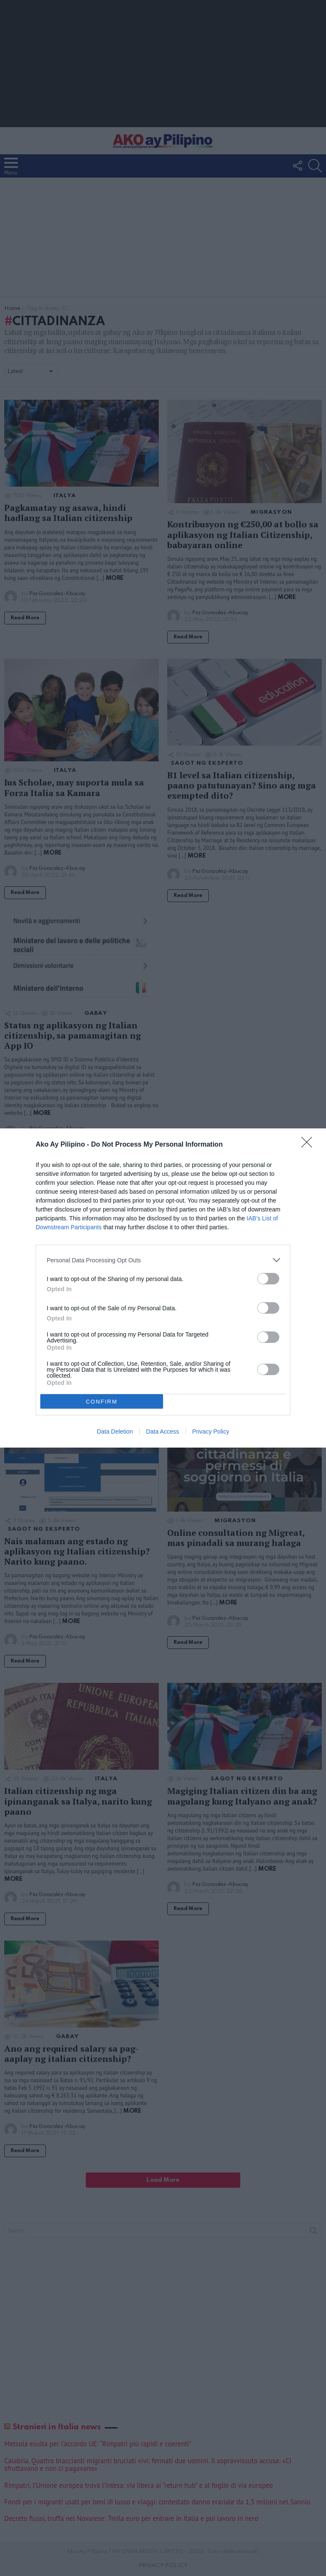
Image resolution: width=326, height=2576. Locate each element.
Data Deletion (115, 1431)
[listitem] (163, 1260)
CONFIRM (102, 1401)
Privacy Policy (210, 1431)
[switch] (268, 1278)
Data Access (162, 1431)
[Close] (309, 1145)
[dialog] (163, 1288)
